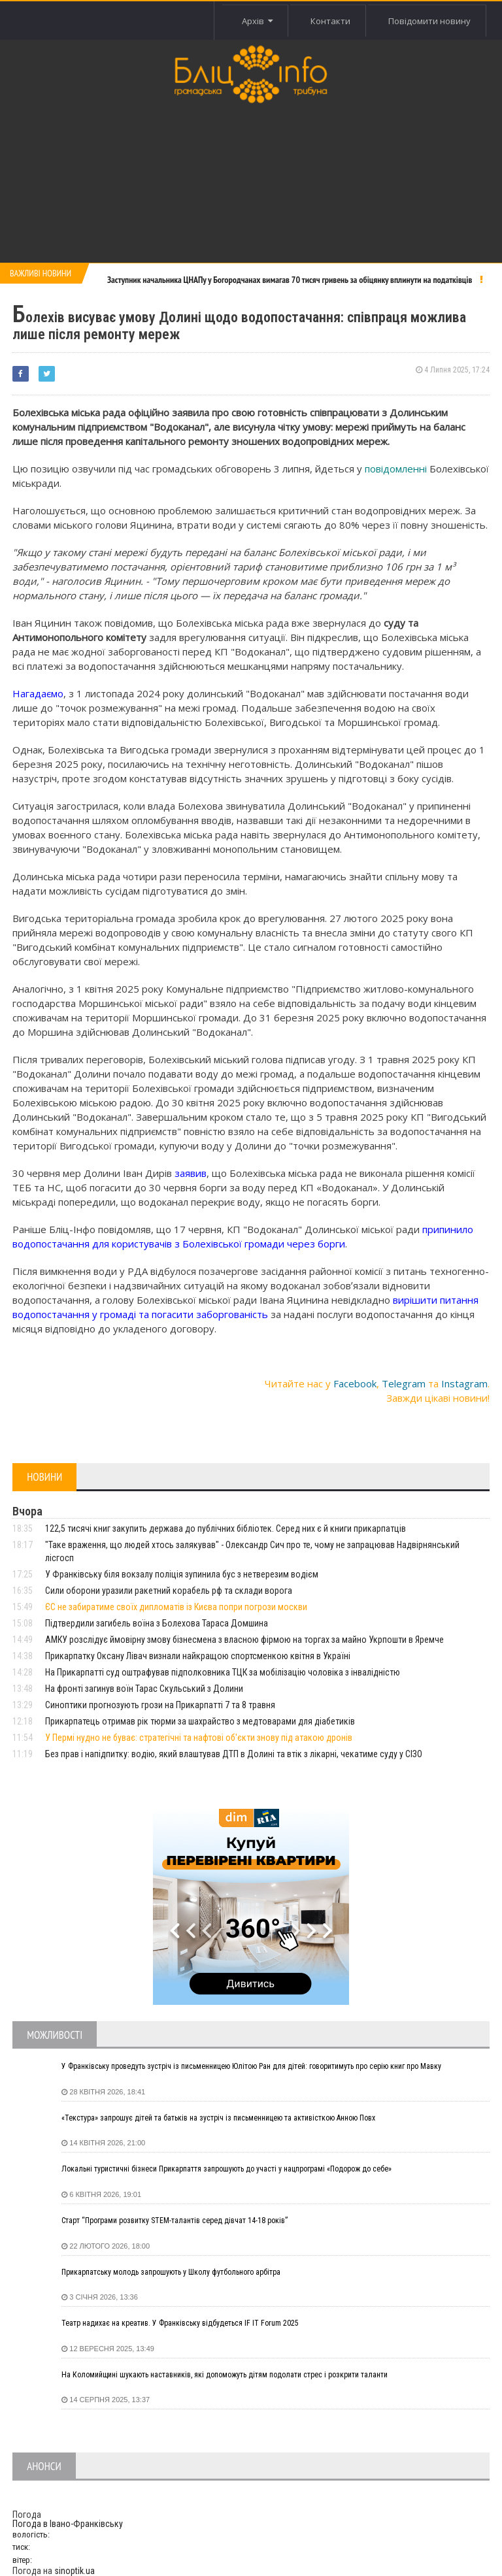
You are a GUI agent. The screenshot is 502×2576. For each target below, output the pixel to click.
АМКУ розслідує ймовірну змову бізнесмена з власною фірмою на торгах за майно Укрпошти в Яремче (244, 1639)
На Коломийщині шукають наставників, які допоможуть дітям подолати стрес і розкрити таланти (224, 2374)
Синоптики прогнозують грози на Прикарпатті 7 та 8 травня (160, 1705)
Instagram (464, 1383)
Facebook (354, 1383)
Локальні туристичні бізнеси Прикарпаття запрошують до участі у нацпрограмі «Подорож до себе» (226, 2168)
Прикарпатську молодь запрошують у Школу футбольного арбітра (170, 2272)
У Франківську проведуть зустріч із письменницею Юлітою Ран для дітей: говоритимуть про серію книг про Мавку (251, 2066)
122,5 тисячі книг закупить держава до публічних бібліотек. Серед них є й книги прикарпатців (225, 1528)
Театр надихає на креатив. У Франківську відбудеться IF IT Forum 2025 (180, 2323)
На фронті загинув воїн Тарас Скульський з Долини (144, 1688)
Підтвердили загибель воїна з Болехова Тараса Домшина (156, 1623)
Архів (254, 21)
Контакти (328, 21)
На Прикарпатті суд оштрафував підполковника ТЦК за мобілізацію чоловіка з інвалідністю (222, 1672)
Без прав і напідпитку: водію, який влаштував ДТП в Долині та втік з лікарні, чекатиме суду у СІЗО (233, 1754)
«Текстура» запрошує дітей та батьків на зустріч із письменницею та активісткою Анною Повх (218, 2117)
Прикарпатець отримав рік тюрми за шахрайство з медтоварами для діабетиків (200, 1721)
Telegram (404, 1383)
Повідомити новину (429, 21)
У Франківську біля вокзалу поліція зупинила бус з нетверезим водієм (181, 1574)
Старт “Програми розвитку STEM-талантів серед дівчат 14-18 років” (174, 2220)
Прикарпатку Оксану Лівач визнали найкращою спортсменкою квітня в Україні (197, 1656)
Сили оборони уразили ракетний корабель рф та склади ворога (168, 1590)
